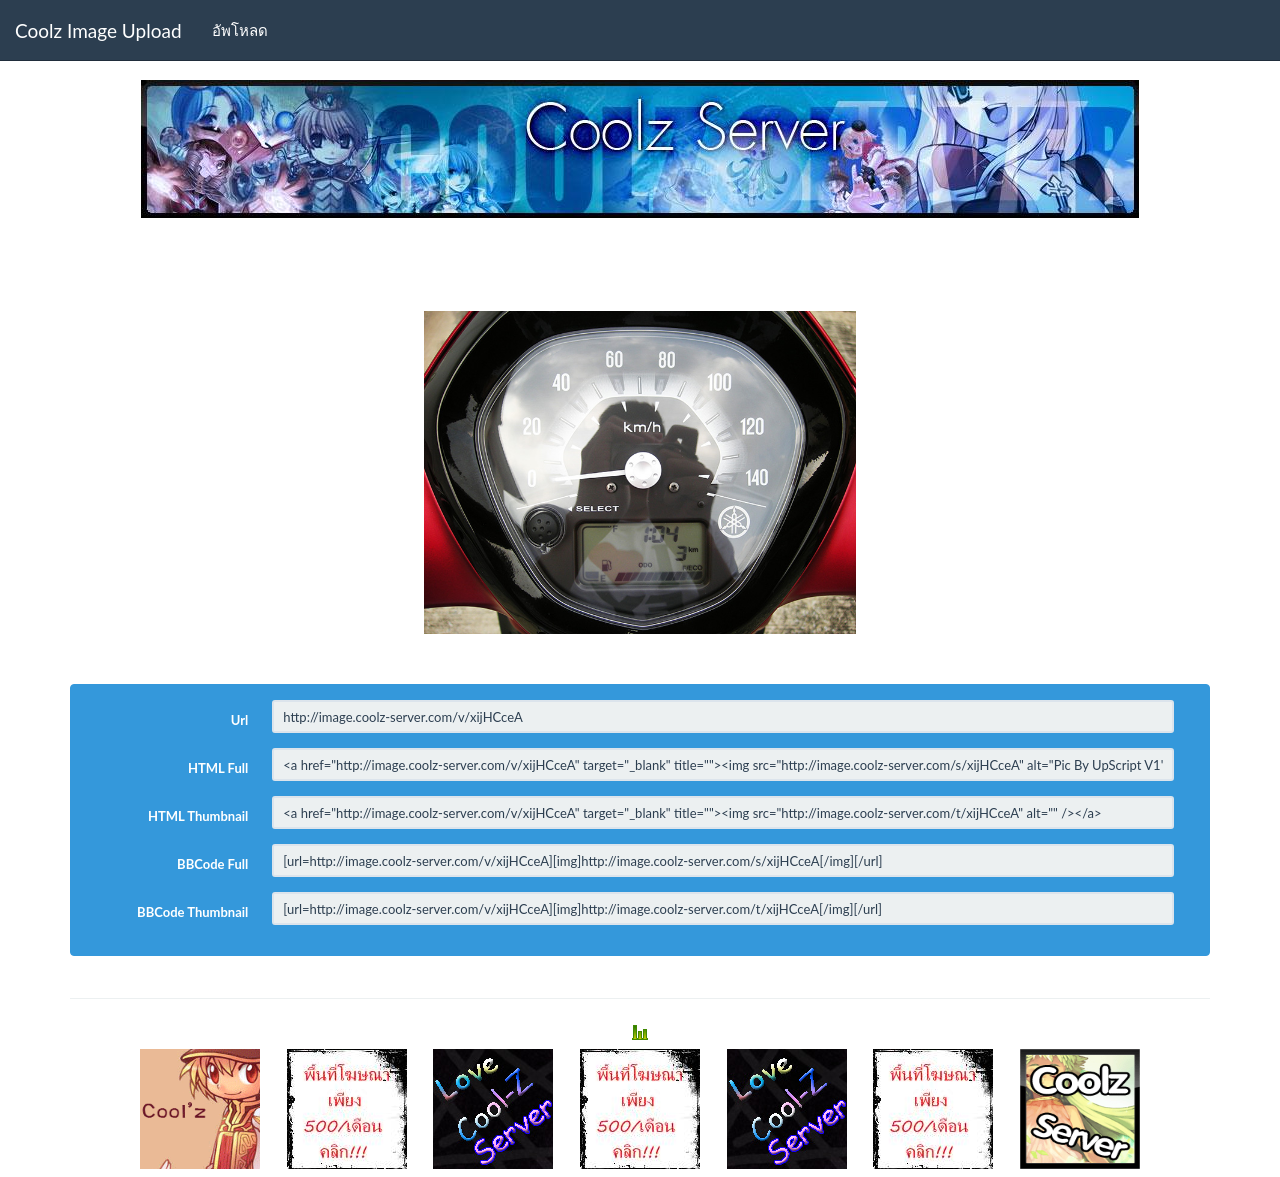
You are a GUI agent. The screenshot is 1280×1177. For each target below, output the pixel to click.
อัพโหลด (240, 30)
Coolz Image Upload (98, 30)
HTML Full (218, 768)
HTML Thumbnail (198, 816)
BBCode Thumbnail (192, 912)
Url (240, 720)
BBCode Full (212, 864)
